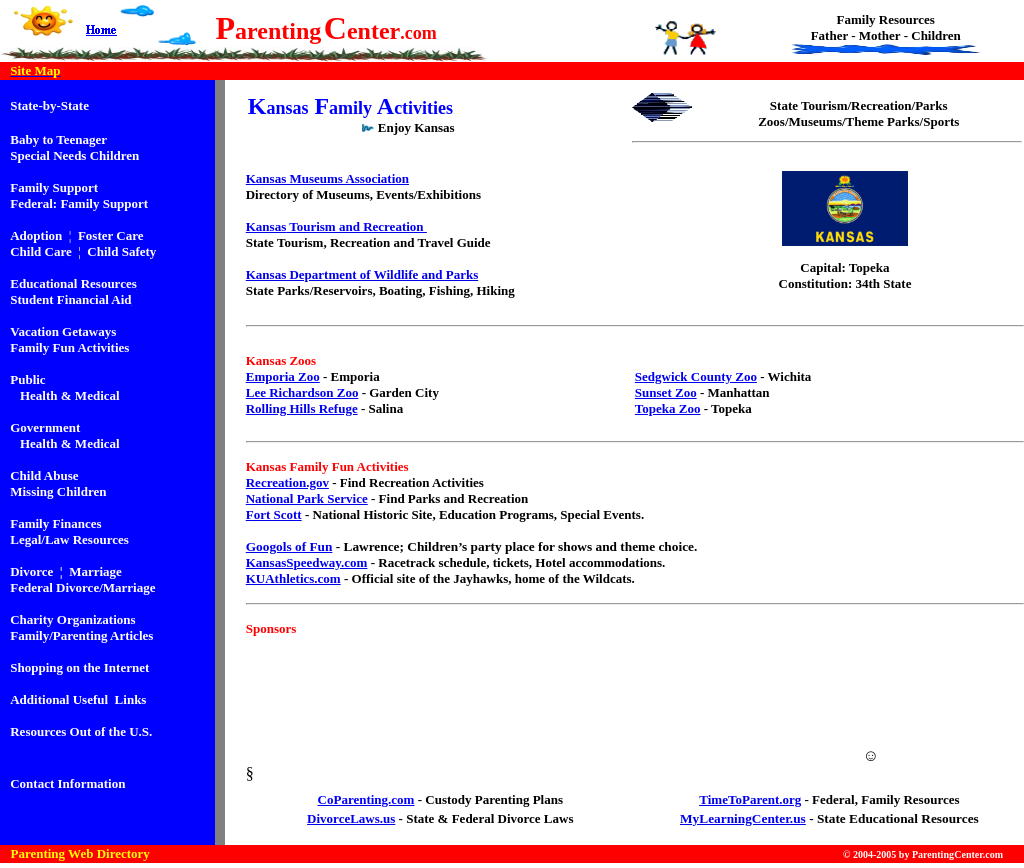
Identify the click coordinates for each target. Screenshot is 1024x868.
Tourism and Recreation (356, 226)
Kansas (266, 226)
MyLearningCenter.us (743, 818)
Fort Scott (274, 514)
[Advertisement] (625, 731)
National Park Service (307, 498)
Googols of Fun (289, 546)
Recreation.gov (287, 482)
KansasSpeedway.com (307, 562)
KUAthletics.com (293, 578)
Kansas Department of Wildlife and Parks (362, 274)
